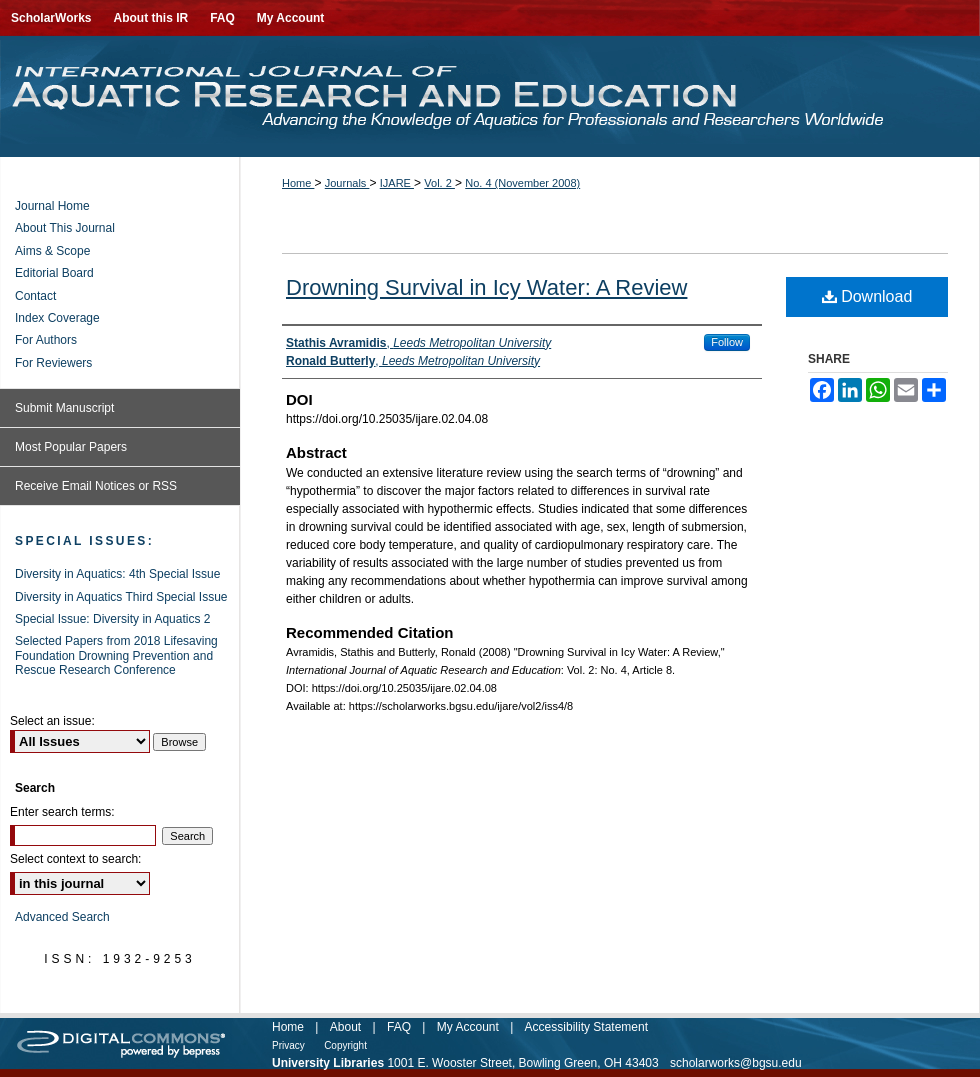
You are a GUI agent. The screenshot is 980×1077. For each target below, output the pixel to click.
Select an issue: (52, 721)
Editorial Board (54, 273)
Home (298, 183)
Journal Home (52, 206)
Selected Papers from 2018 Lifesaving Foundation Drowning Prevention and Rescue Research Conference (116, 655)
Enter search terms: (62, 812)
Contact (35, 296)
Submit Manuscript (64, 408)
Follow (727, 342)
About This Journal (65, 228)
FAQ (399, 1027)
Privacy (288, 1045)
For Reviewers (53, 363)
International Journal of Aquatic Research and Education (490, 96)
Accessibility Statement (586, 1027)
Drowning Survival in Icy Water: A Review (486, 287)
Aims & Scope (52, 251)
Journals (347, 183)
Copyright (345, 1045)
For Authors (46, 340)
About (345, 1027)
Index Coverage (57, 318)
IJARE (397, 183)
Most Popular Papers (71, 447)
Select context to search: (75, 859)
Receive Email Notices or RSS (96, 486)
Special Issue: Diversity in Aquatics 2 (112, 619)
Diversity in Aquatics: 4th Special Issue (117, 574)
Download (867, 296)
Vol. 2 (439, 183)
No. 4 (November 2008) (522, 183)
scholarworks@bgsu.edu (736, 1063)
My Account (468, 1027)
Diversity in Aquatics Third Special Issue (121, 597)
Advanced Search (62, 917)
